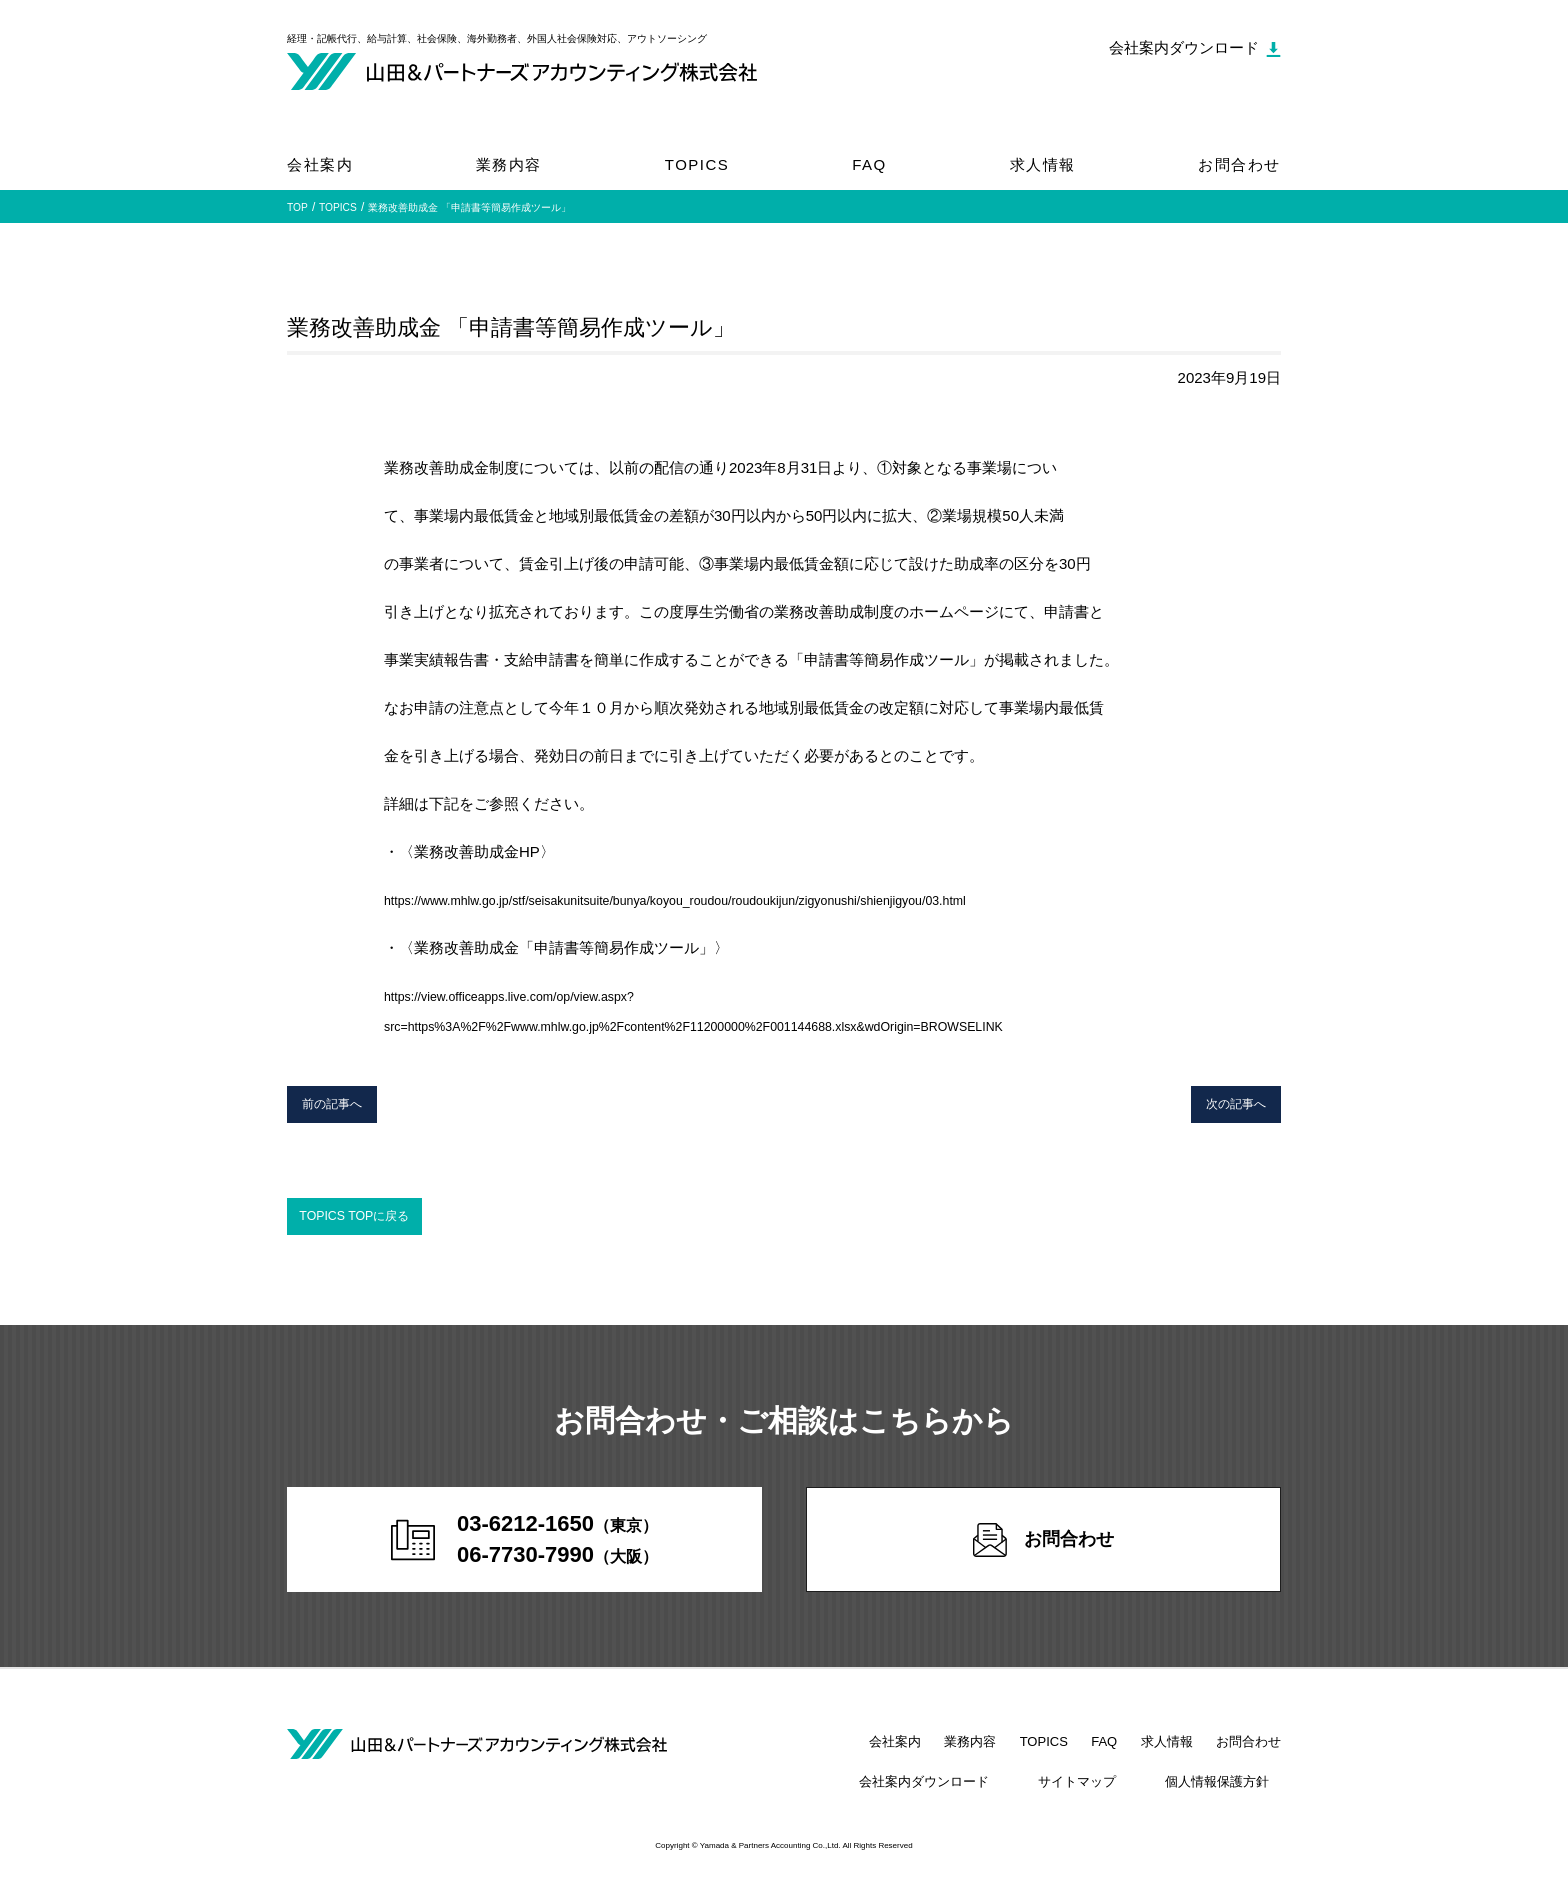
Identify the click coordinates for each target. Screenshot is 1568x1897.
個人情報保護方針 (1229, 1796)
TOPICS (697, 164)
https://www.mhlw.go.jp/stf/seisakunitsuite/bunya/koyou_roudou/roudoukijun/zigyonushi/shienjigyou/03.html (738, 899)
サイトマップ (1112, 1796)
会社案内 (320, 164)
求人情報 (1043, 164)
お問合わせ (1239, 164)
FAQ (869, 164)
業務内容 (509, 164)
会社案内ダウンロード (982, 1796)
